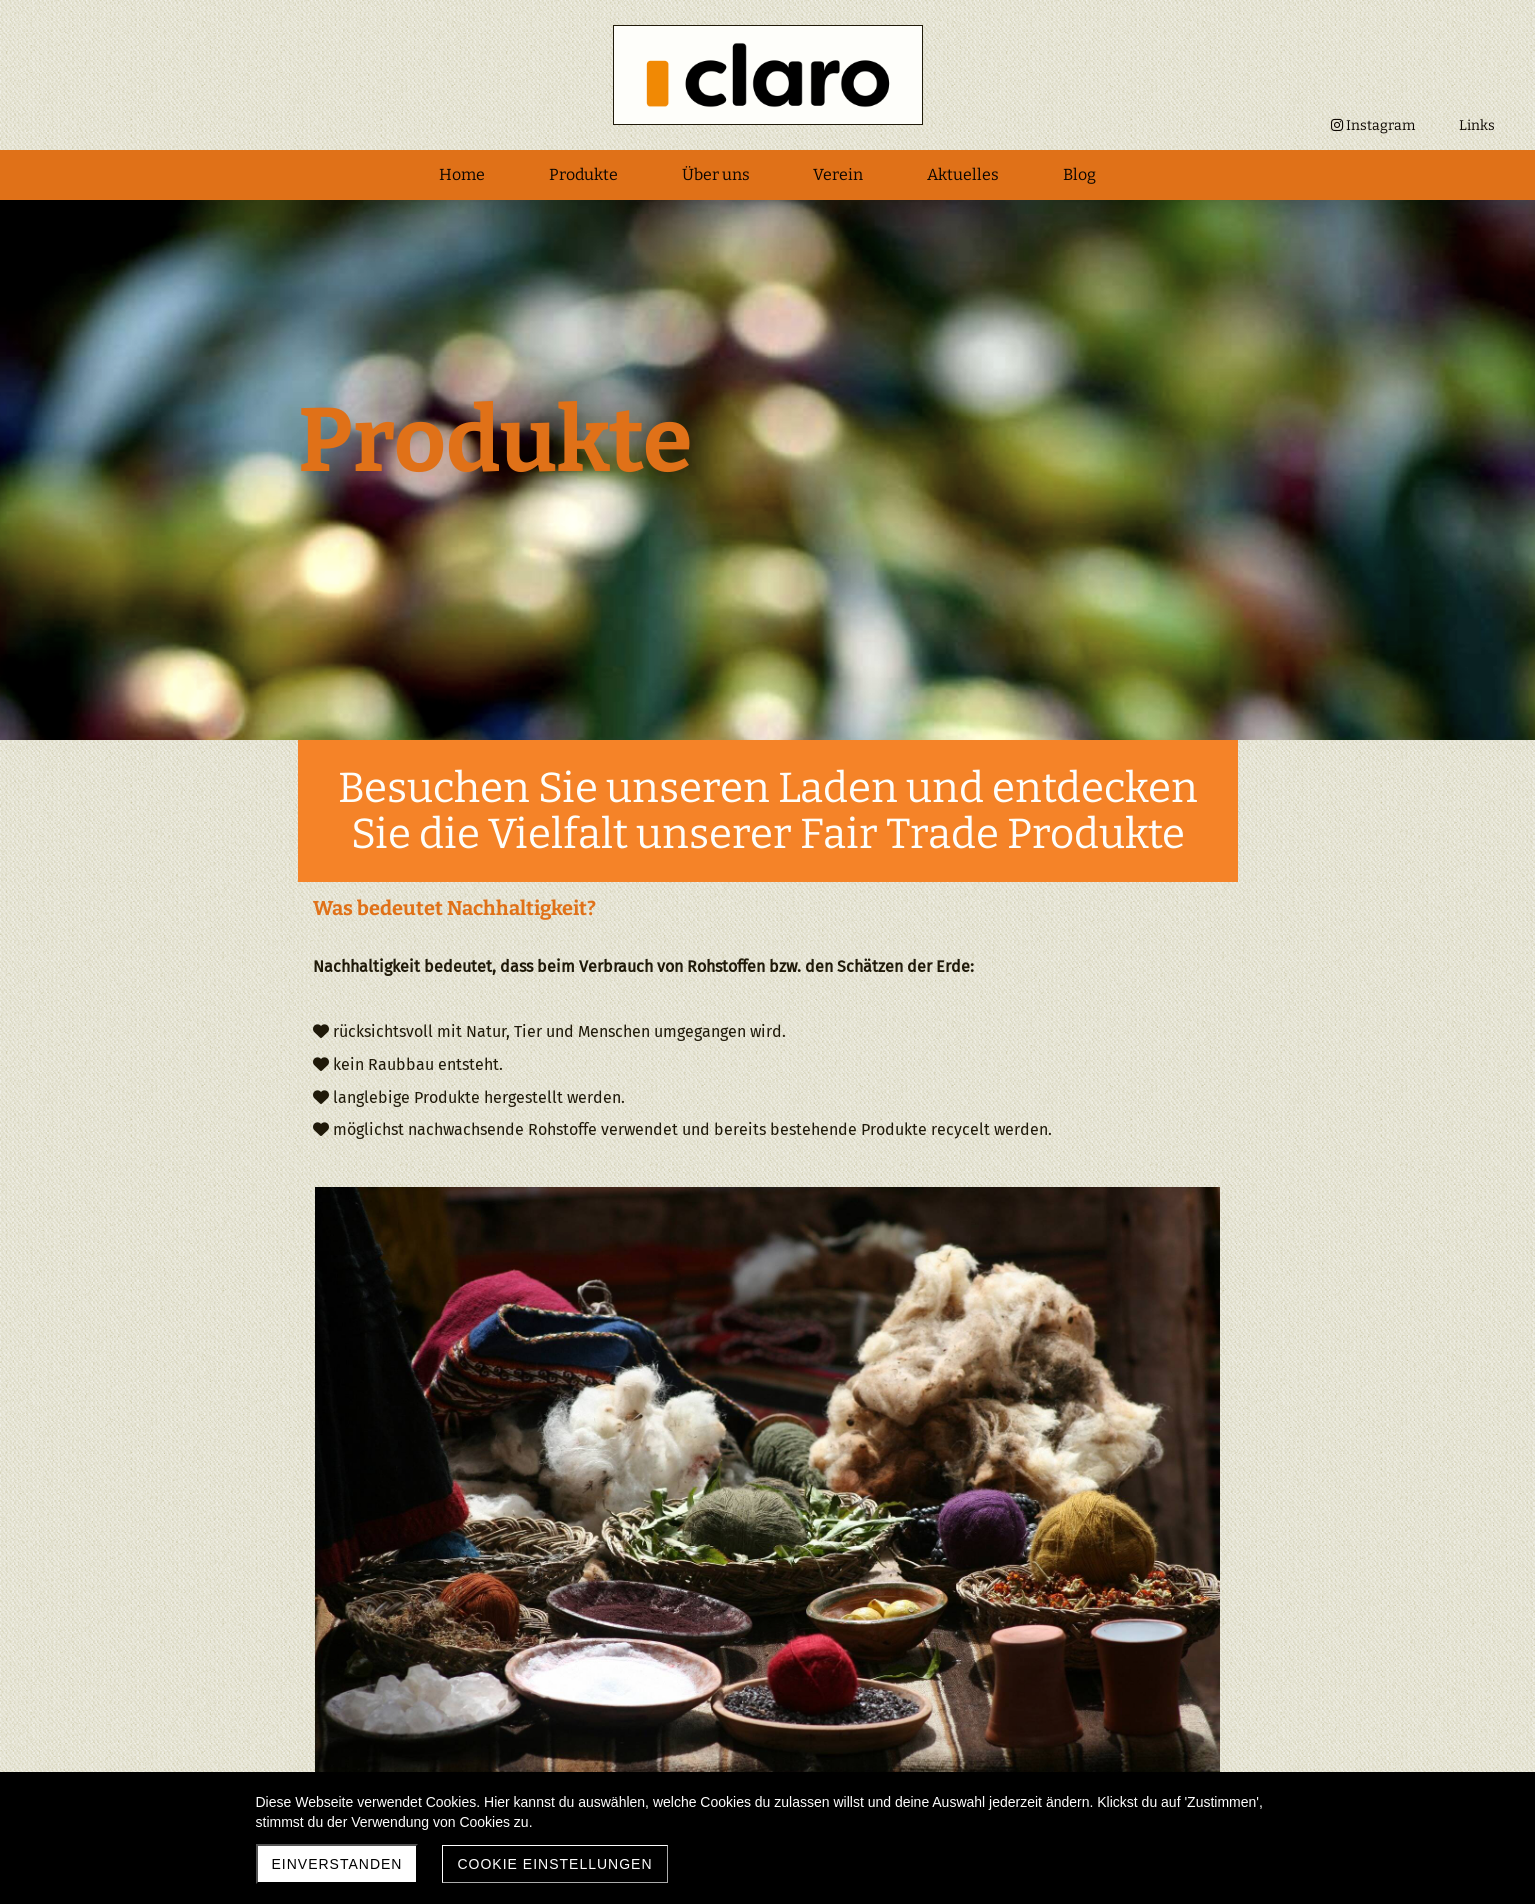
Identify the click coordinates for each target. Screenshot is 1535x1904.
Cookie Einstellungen (554, 1864)
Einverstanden (337, 1864)
